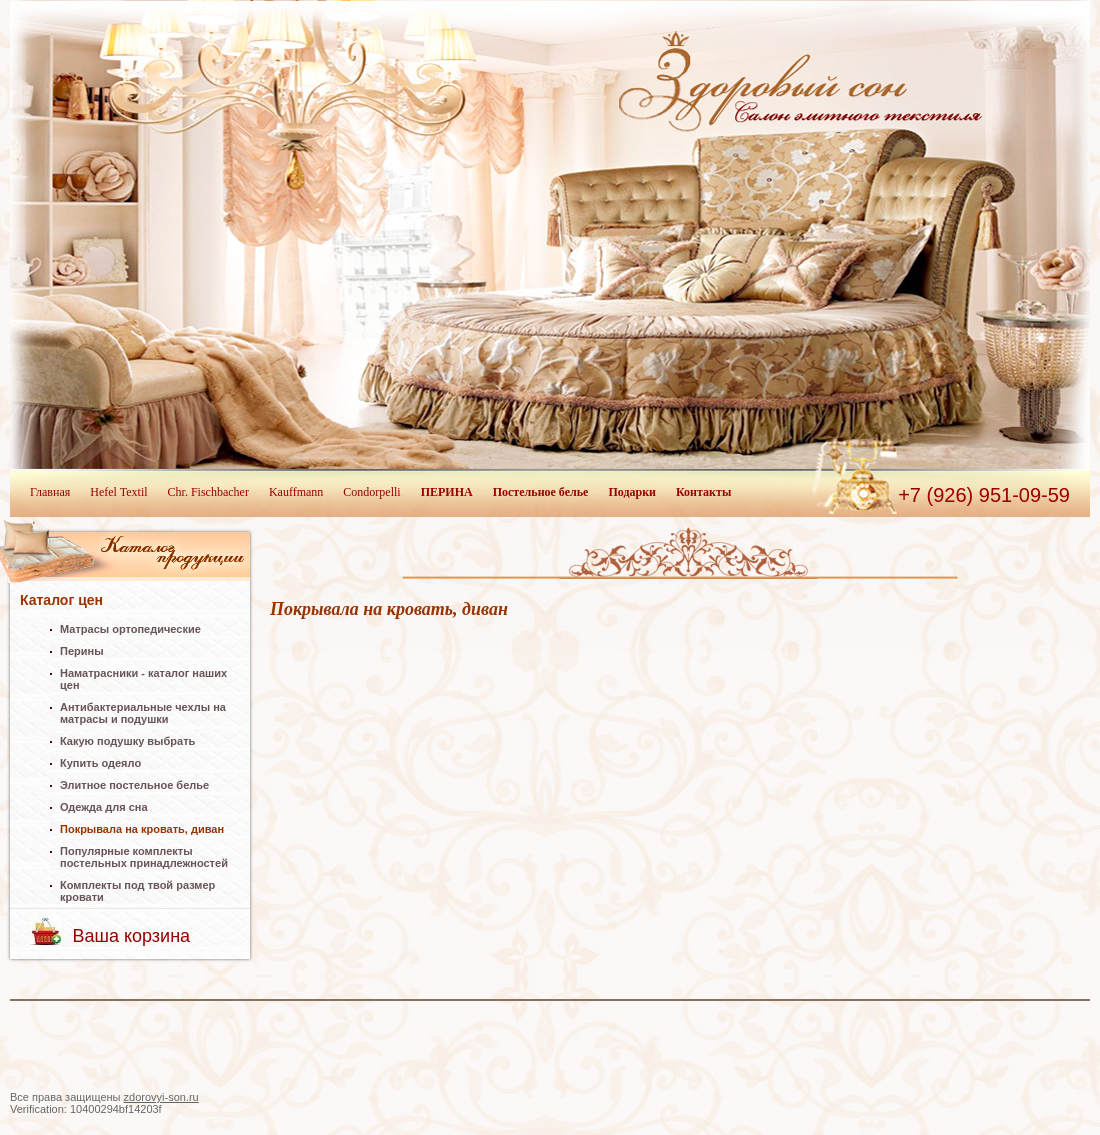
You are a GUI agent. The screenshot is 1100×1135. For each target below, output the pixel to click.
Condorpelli (371, 492)
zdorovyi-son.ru (161, 1097)
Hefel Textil (118, 492)
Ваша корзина (132, 936)
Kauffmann (296, 492)
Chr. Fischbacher (208, 492)
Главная (50, 492)
